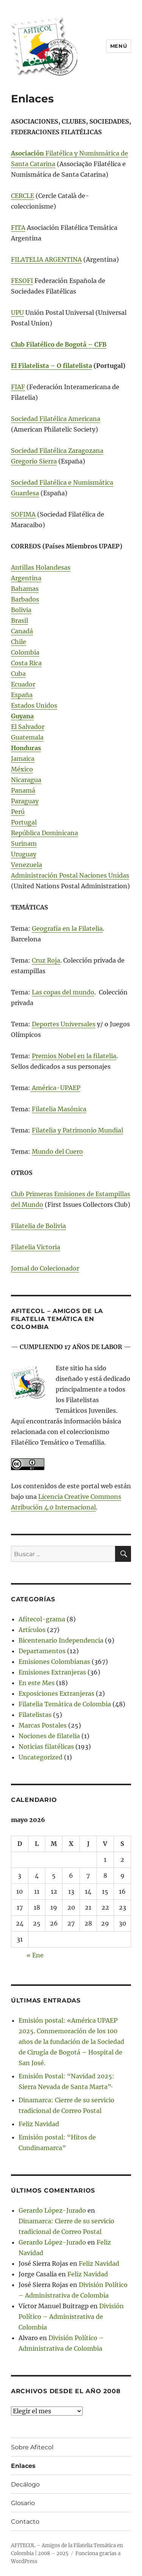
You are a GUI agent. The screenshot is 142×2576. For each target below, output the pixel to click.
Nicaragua (26, 780)
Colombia (25, 652)
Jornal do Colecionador (45, 1268)
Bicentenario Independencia (61, 1640)
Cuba (18, 673)
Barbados (25, 599)
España (22, 695)
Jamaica (22, 758)
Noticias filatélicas (46, 1746)
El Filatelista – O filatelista (51, 365)
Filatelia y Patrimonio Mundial (77, 1130)
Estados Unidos (34, 705)
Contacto (25, 2521)
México (22, 769)
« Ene (35, 1955)
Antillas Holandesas (40, 567)
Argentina (26, 578)
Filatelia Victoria (35, 1247)
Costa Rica (26, 663)
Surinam (24, 843)
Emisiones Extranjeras (52, 1672)
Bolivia (21, 610)
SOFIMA (23, 514)
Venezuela (26, 865)
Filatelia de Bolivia (38, 1226)
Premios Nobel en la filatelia (74, 1056)
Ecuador (23, 684)
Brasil (19, 620)
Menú (118, 46)
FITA (18, 227)
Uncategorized (40, 1757)
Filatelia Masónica (59, 1109)
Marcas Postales (43, 1725)
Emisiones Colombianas (54, 1661)
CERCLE (22, 195)
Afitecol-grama (42, 1619)
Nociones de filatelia (49, 1736)
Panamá (23, 790)
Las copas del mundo (63, 992)
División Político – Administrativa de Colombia (71, 2316)
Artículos (32, 1630)
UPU (17, 312)
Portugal (24, 822)
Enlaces (23, 2465)
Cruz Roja (46, 960)
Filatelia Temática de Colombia (65, 1704)
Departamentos (42, 1651)
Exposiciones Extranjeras (56, 1693)
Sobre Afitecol (32, 2447)
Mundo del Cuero (57, 1151)
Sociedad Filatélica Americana (55, 419)
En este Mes (37, 1683)
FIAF (18, 387)
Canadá (22, 631)
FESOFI (22, 280)
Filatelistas (35, 1714)
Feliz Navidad (39, 2124)
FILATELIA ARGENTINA (46, 259)
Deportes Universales (63, 1024)
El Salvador (27, 726)
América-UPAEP (55, 1088)
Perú (18, 811)
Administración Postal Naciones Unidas (70, 875)
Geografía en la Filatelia (67, 928)
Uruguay (23, 854)
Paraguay (25, 801)
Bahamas (25, 588)
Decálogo (25, 2484)
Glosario (23, 2503)
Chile (18, 642)
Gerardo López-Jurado (52, 2210)
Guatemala (27, 737)
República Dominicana (44, 833)
